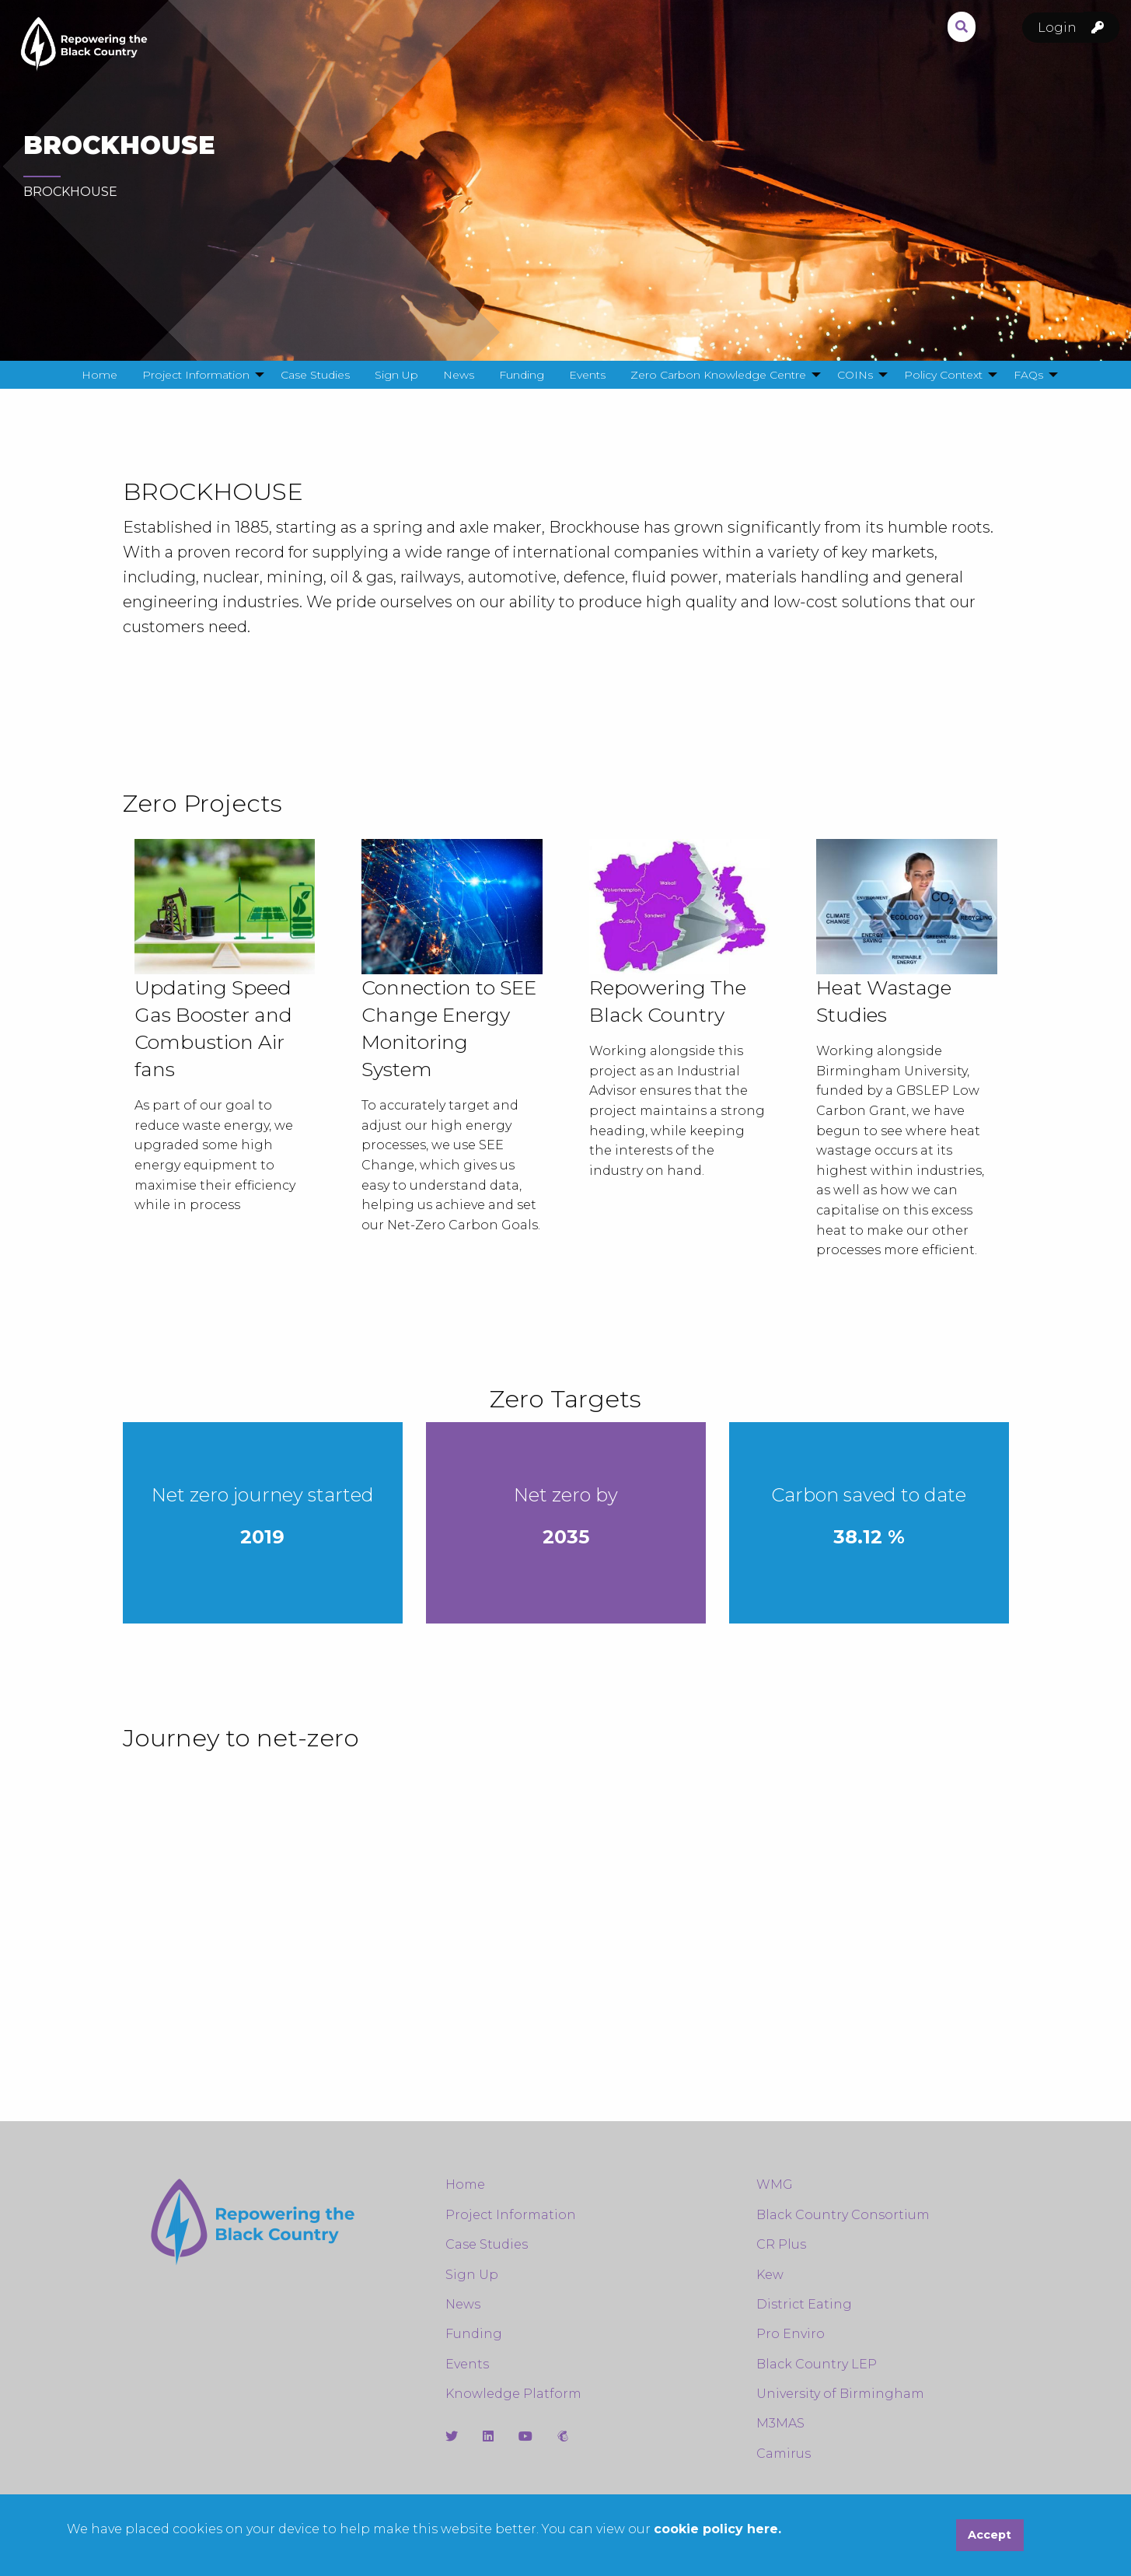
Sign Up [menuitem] (396, 375)
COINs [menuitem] (855, 375)
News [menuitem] (458, 375)
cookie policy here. (717, 2529)
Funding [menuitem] (521, 375)
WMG (774, 2184)
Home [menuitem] (99, 375)
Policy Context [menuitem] (943, 375)
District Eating (804, 2304)
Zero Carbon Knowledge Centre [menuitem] (718, 375)
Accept (989, 2535)
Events (467, 2364)
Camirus (783, 2453)
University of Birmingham (840, 2393)
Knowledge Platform (513, 2393)
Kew (770, 2274)
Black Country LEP (816, 2364)
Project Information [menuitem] (196, 375)
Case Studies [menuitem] (315, 375)
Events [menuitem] (587, 375)
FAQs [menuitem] (1028, 375)
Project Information (510, 2214)
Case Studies (486, 2244)
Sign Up (471, 2274)
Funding (473, 2333)
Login (1078, 27)
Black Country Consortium (843, 2214)
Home (465, 2184)
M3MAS (780, 2423)
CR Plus (781, 2244)
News (462, 2304)
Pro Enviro (790, 2333)
